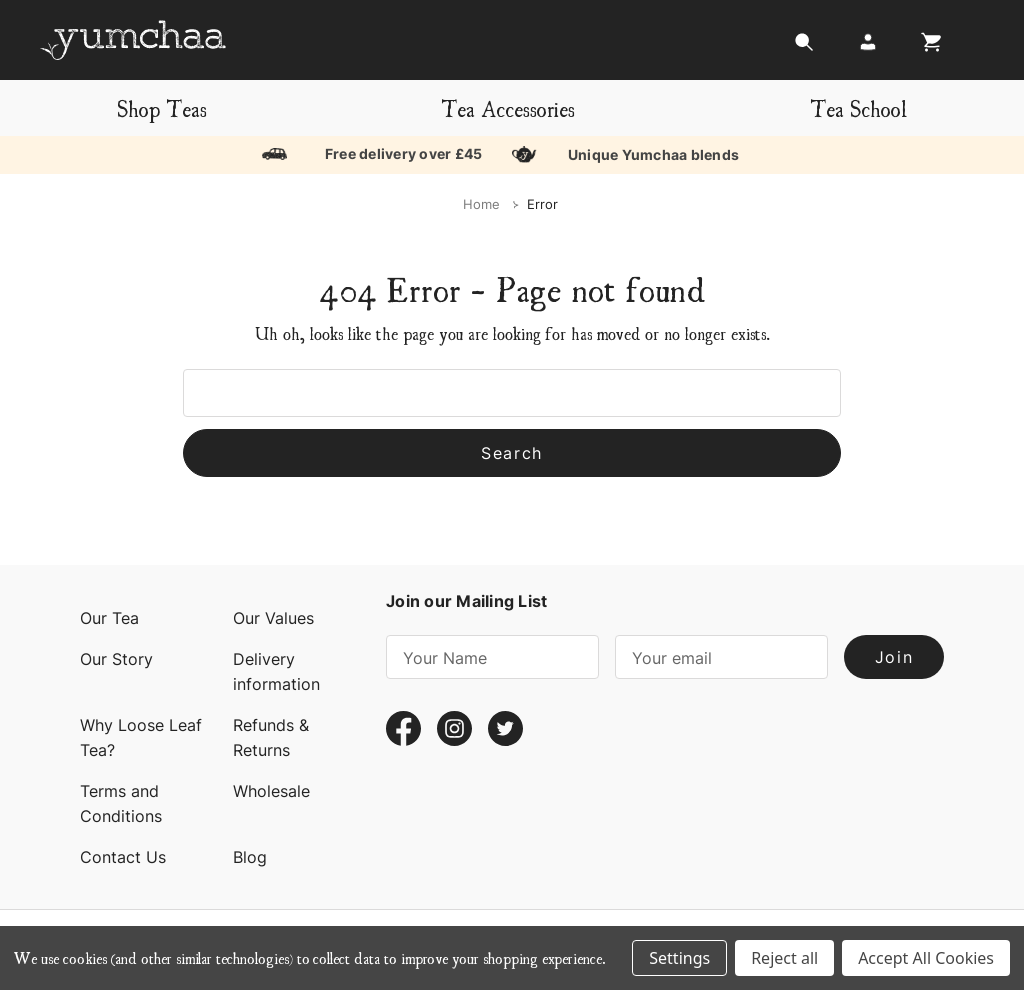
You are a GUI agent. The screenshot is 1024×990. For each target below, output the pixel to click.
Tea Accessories (508, 107)
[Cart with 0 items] (926, 47)
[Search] (804, 47)
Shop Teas (162, 107)
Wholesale (271, 791)
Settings (679, 958)
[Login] (868, 47)
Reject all (784, 958)
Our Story (116, 659)
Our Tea (109, 618)
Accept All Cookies (926, 958)
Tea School (858, 107)
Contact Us (123, 857)
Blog (250, 857)
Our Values (273, 618)
